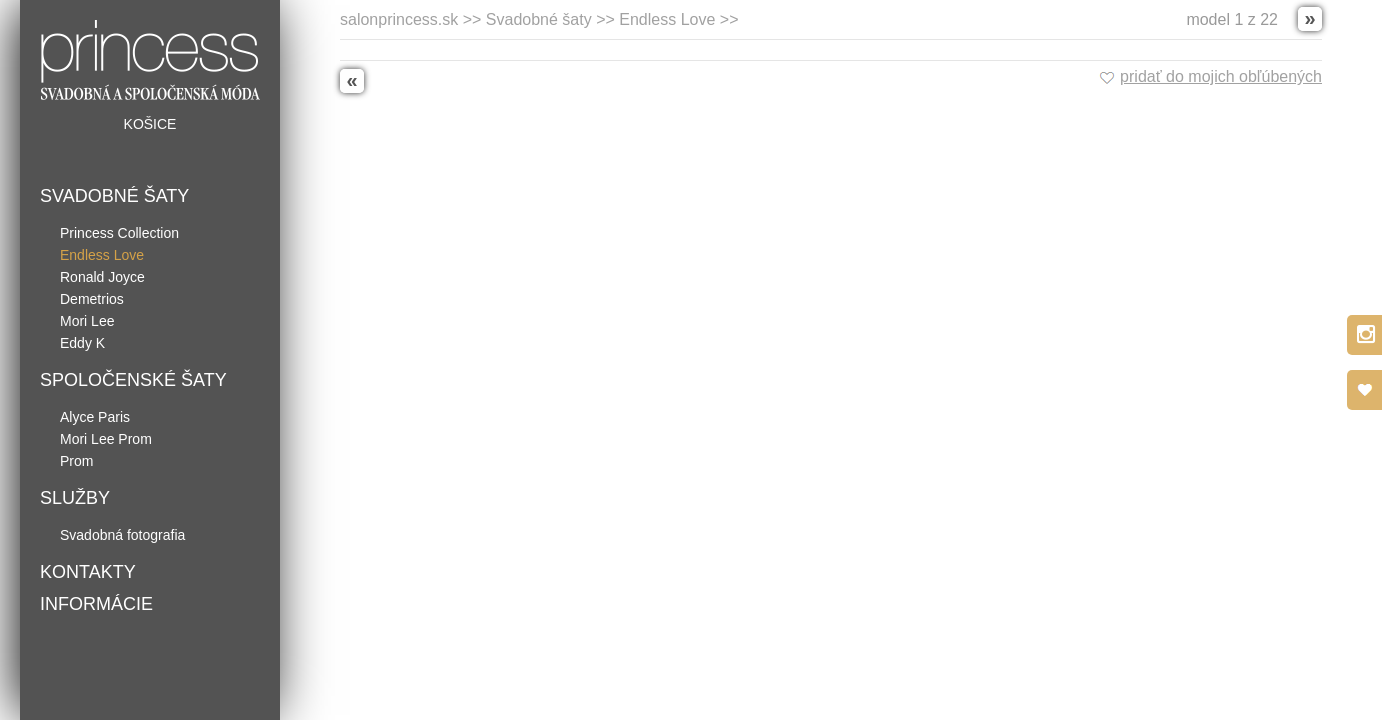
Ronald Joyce (102, 277)
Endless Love (102, 255)
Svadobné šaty (114, 196)
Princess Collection (119, 233)
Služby (75, 498)
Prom (76, 461)
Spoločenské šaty (133, 380)
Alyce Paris (95, 417)
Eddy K (82, 343)
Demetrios (92, 299)
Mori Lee (87, 321)
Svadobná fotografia (122, 535)
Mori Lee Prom (106, 439)
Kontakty (88, 572)
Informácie (96, 604)
